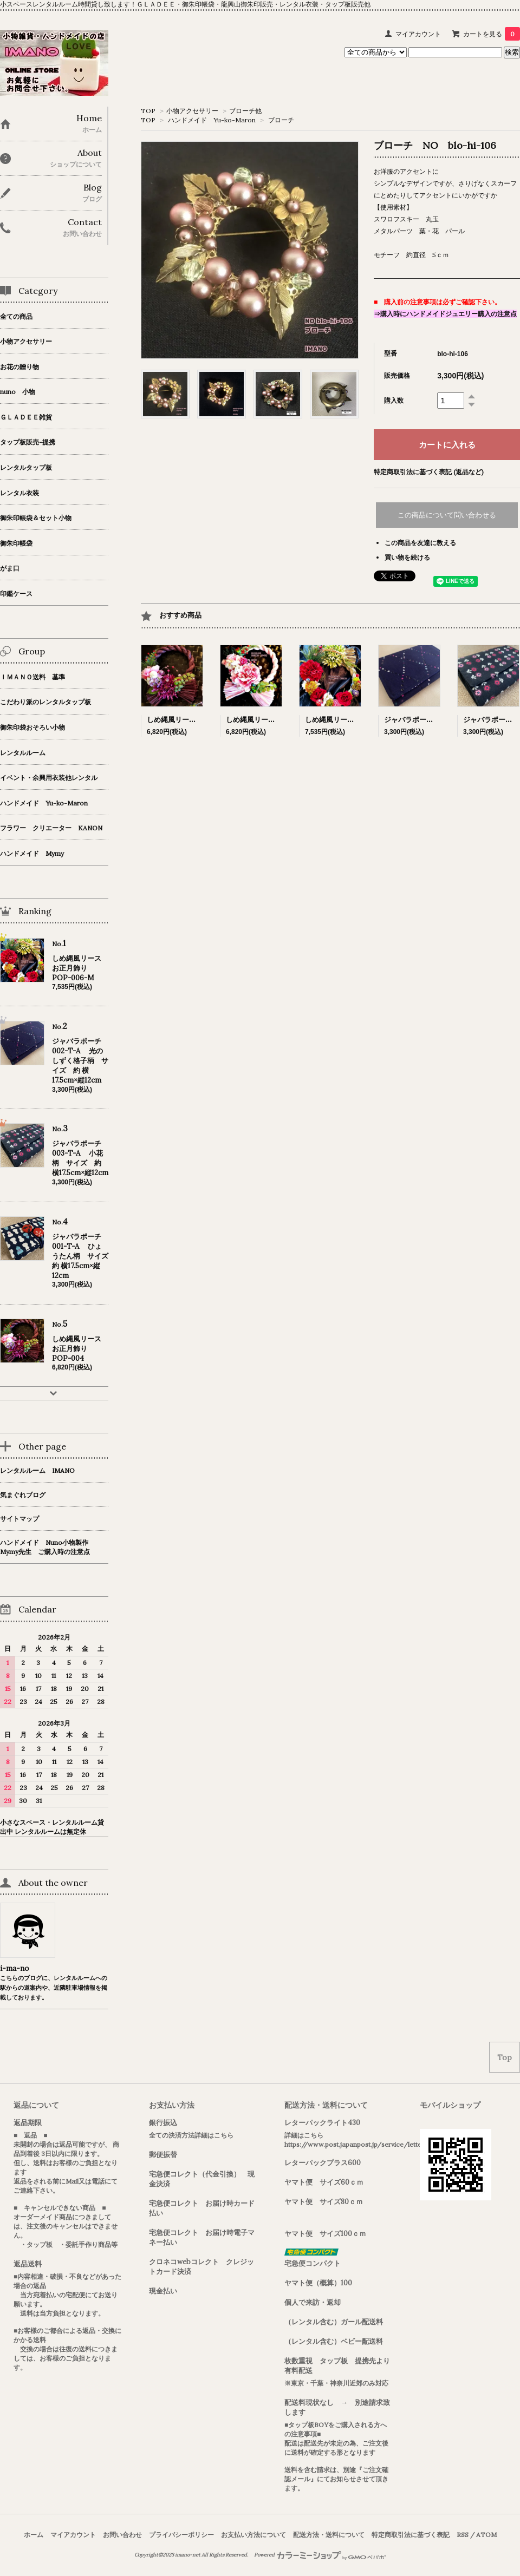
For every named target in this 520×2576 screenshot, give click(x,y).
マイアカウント (418, 34)
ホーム (33, 2535)
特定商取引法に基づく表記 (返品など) (429, 472)
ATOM (486, 2535)
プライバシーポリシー (181, 2535)
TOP (148, 111)
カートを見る (491, 34)
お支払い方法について (253, 2535)
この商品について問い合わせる (447, 515)
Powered (320, 2555)
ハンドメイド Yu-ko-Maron (212, 120)
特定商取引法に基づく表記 (411, 2535)
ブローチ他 (245, 111)
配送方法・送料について (329, 2535)
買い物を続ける (407, 557)
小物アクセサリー (192, 111)
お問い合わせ (122, 2535)
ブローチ (281, 120)
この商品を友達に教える (420, 543)
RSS (463, 2535)
